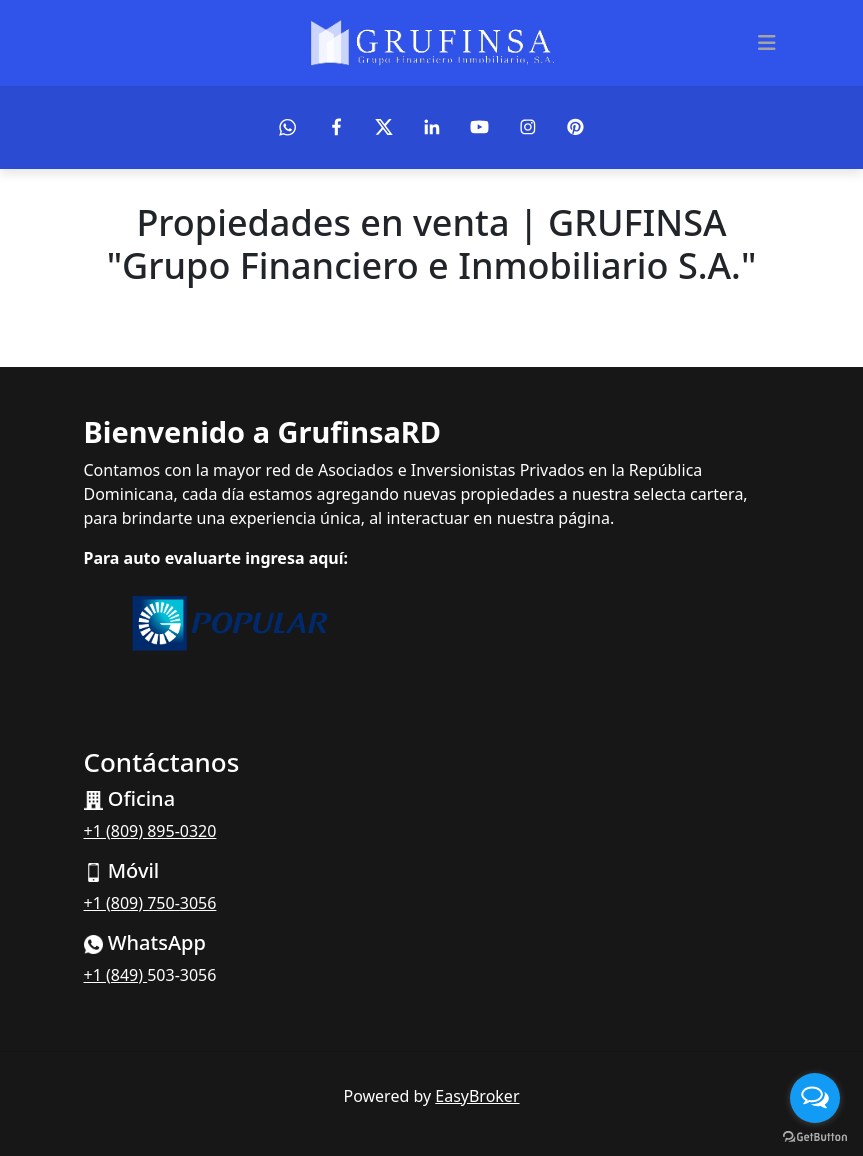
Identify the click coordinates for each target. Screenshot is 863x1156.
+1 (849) (116, 975)
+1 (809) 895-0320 (150, 831)
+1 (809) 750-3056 (150, 903)
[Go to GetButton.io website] (815, 1136)
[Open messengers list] (815, 1098)
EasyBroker (477, 1096)
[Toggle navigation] (767, 43)
